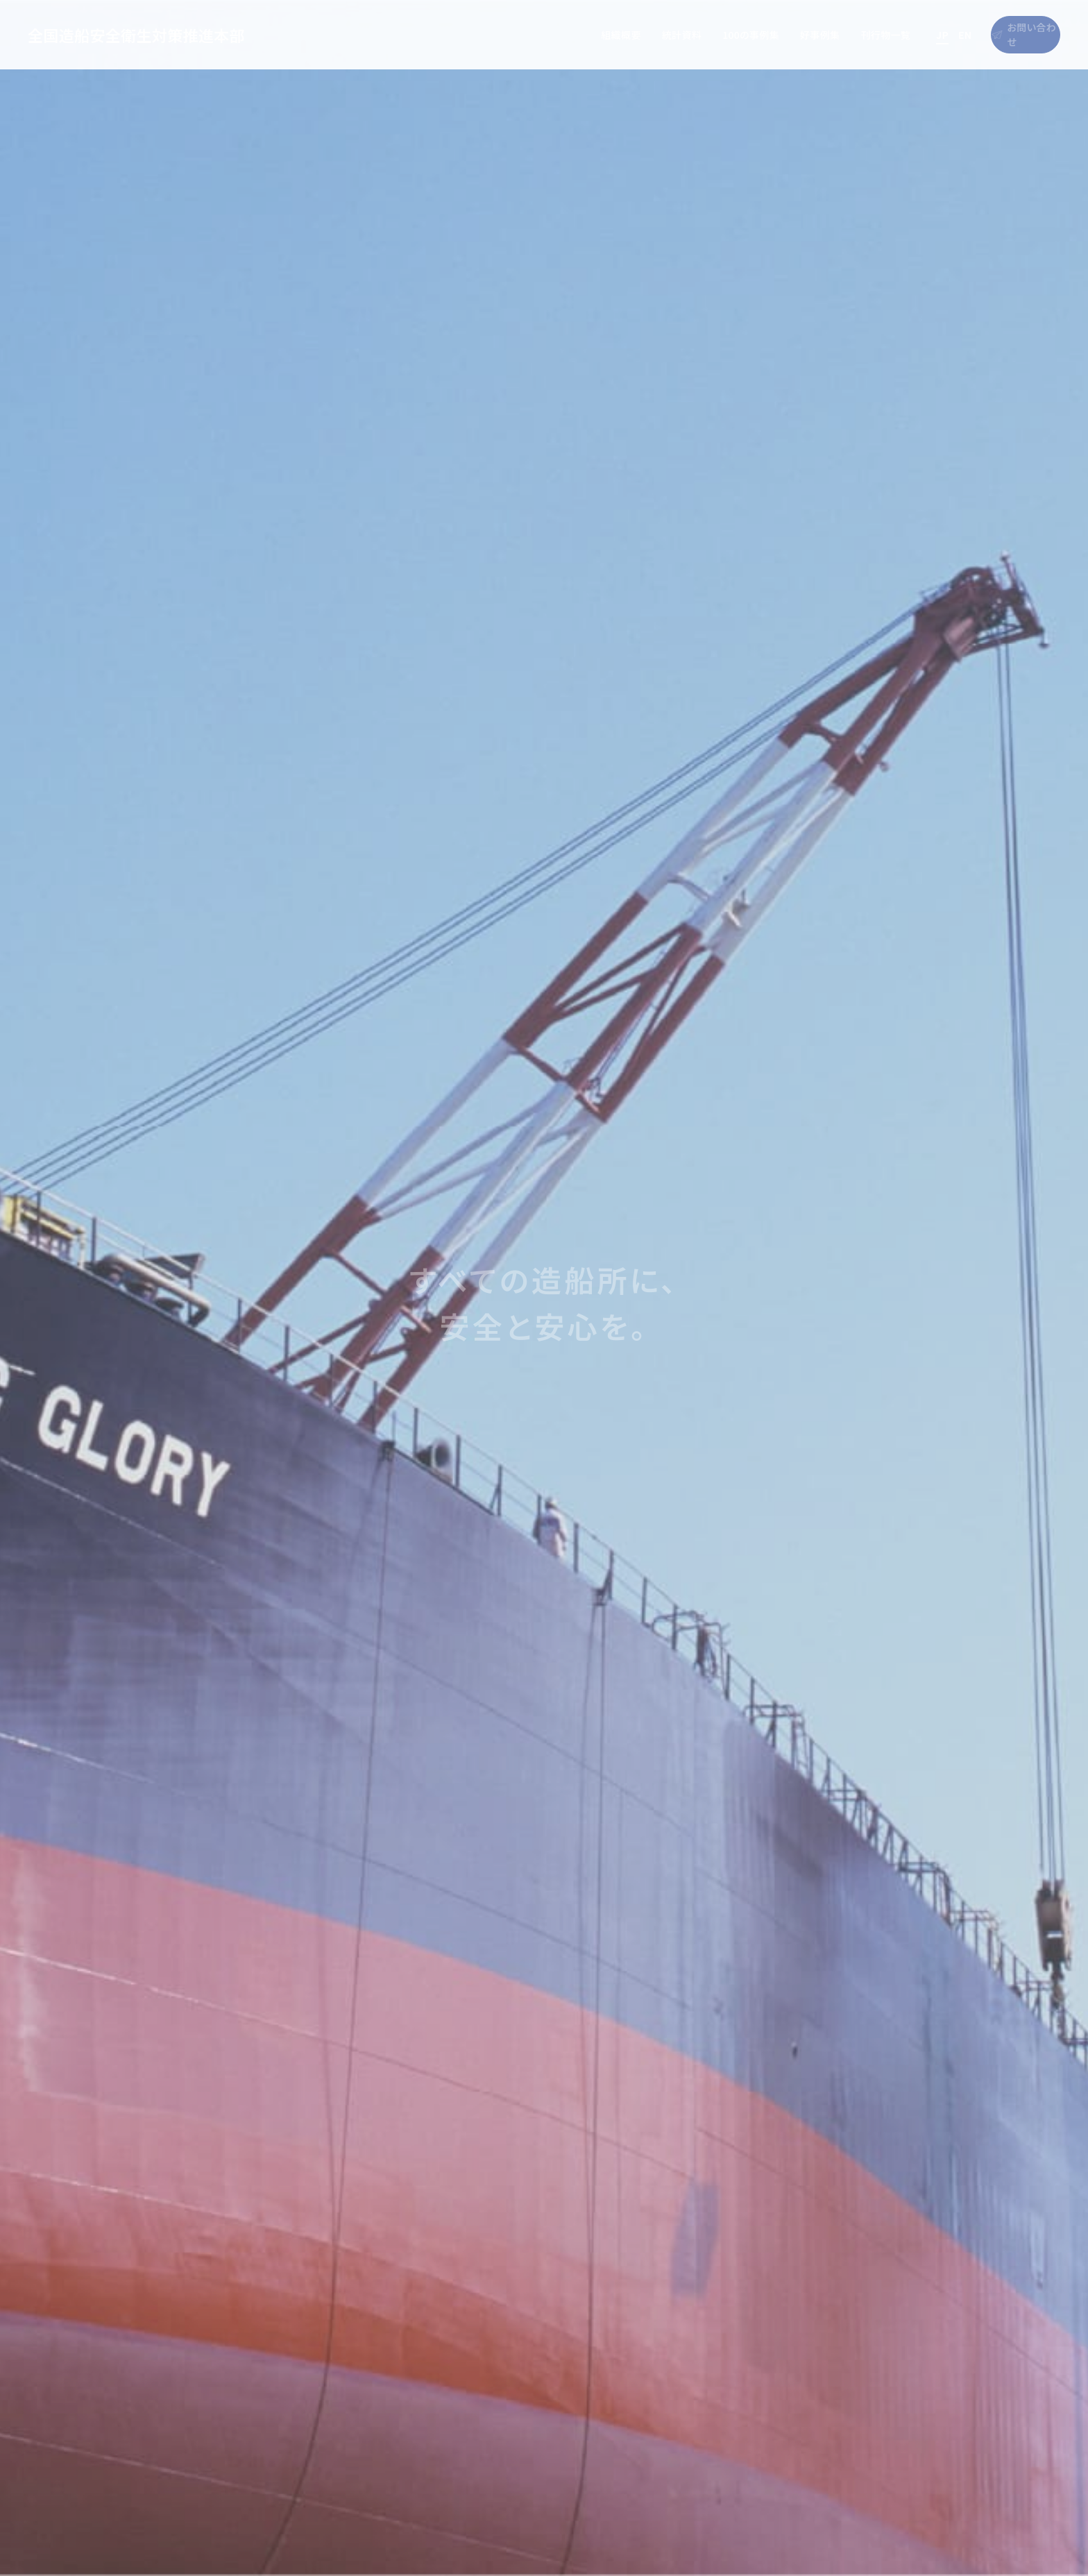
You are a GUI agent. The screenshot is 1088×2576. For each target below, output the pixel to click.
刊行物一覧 (824, 35)
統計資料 (619, 35)
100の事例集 (689, 35)
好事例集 (757, 35)
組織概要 (559, 35)
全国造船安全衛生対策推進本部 (136, 35)
